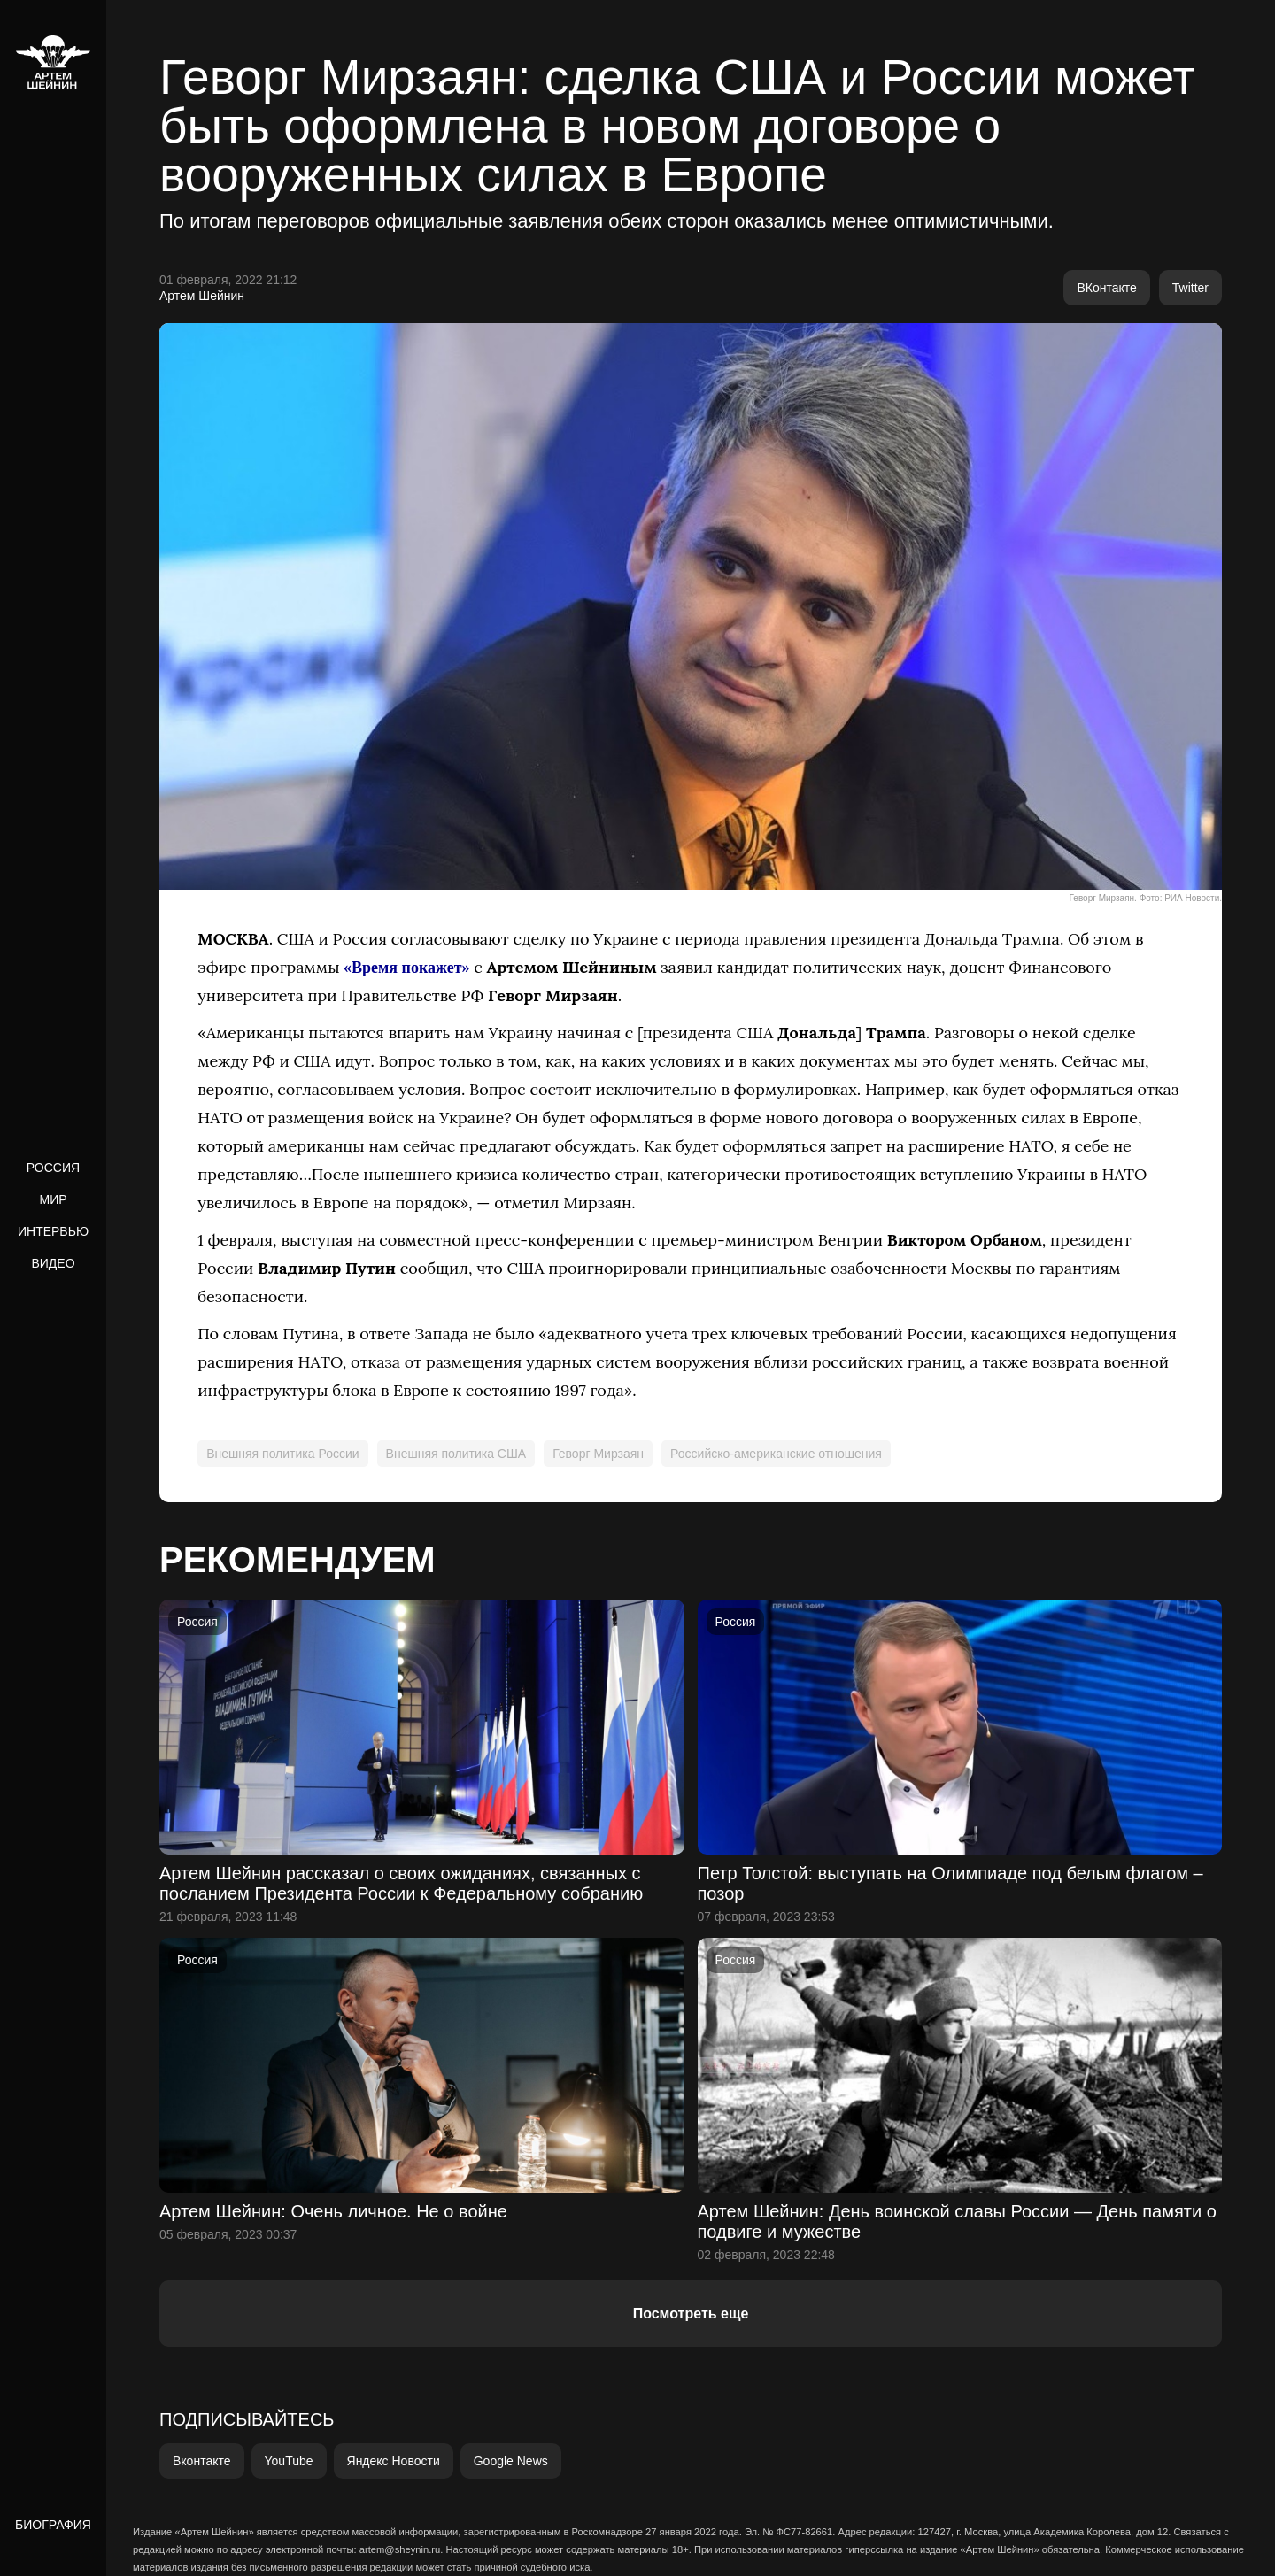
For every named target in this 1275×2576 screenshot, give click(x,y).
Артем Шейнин (201, 296)
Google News (511, 2461)
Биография (53, 2525)
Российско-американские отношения (776, 1453)
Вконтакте (202, 2461)
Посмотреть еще (691, 2313)
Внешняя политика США (456, 1453)
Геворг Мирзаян (598, 1453)
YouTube (289, 2461)
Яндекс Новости (393, 2461)
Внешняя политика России (282, 1453)
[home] (53, 62)
